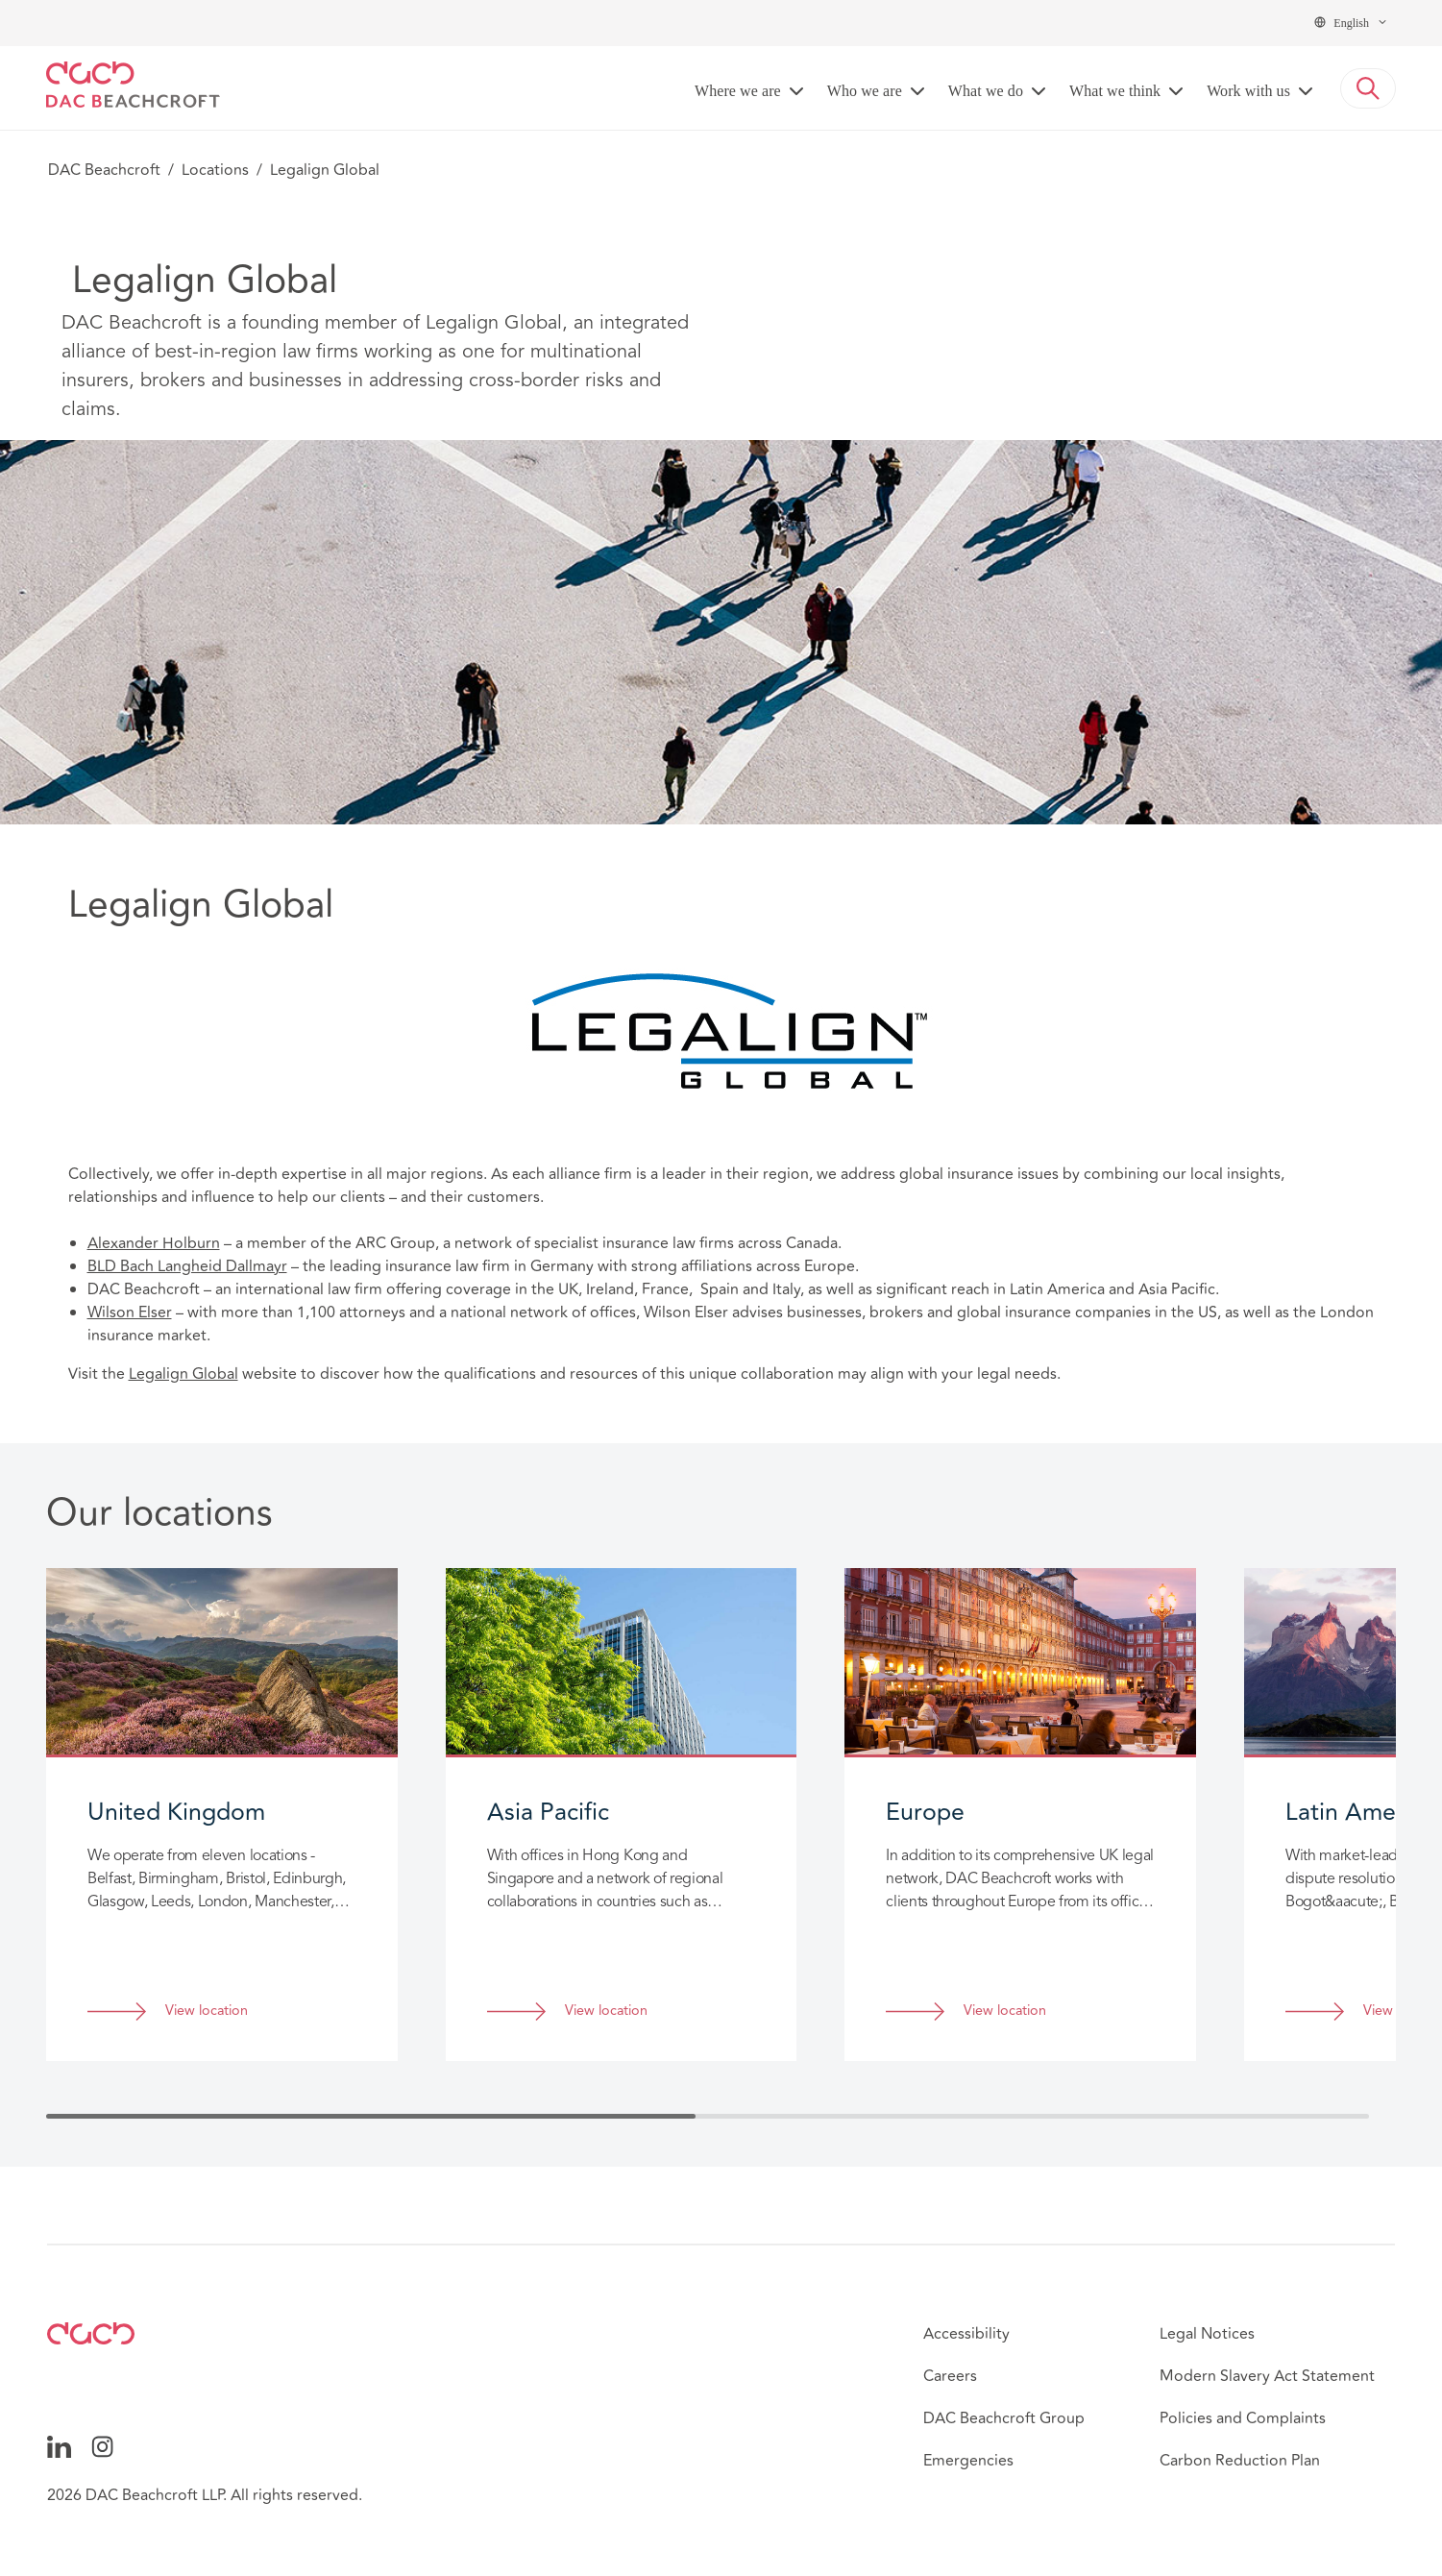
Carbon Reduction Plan (1240, 2460)
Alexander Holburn (153, 1243)
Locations (215, 170)
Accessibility (966, 2333)
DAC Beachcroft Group (1004, 2418)
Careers (950, 2376)
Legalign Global (183, 1374)
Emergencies (968, 2460)
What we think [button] (1115, 91)
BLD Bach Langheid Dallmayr (187, 1266)
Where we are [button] (738, 91)
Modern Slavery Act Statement (1267, 2376)
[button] (1368, 88)
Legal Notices (1207, 2333)
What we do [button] (985, 91)
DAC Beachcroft (104, 170)
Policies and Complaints (1243, 2418)
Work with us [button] (1248, 91)
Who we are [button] (864, 91)
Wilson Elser (129, 1312)
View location (206, 2011)
